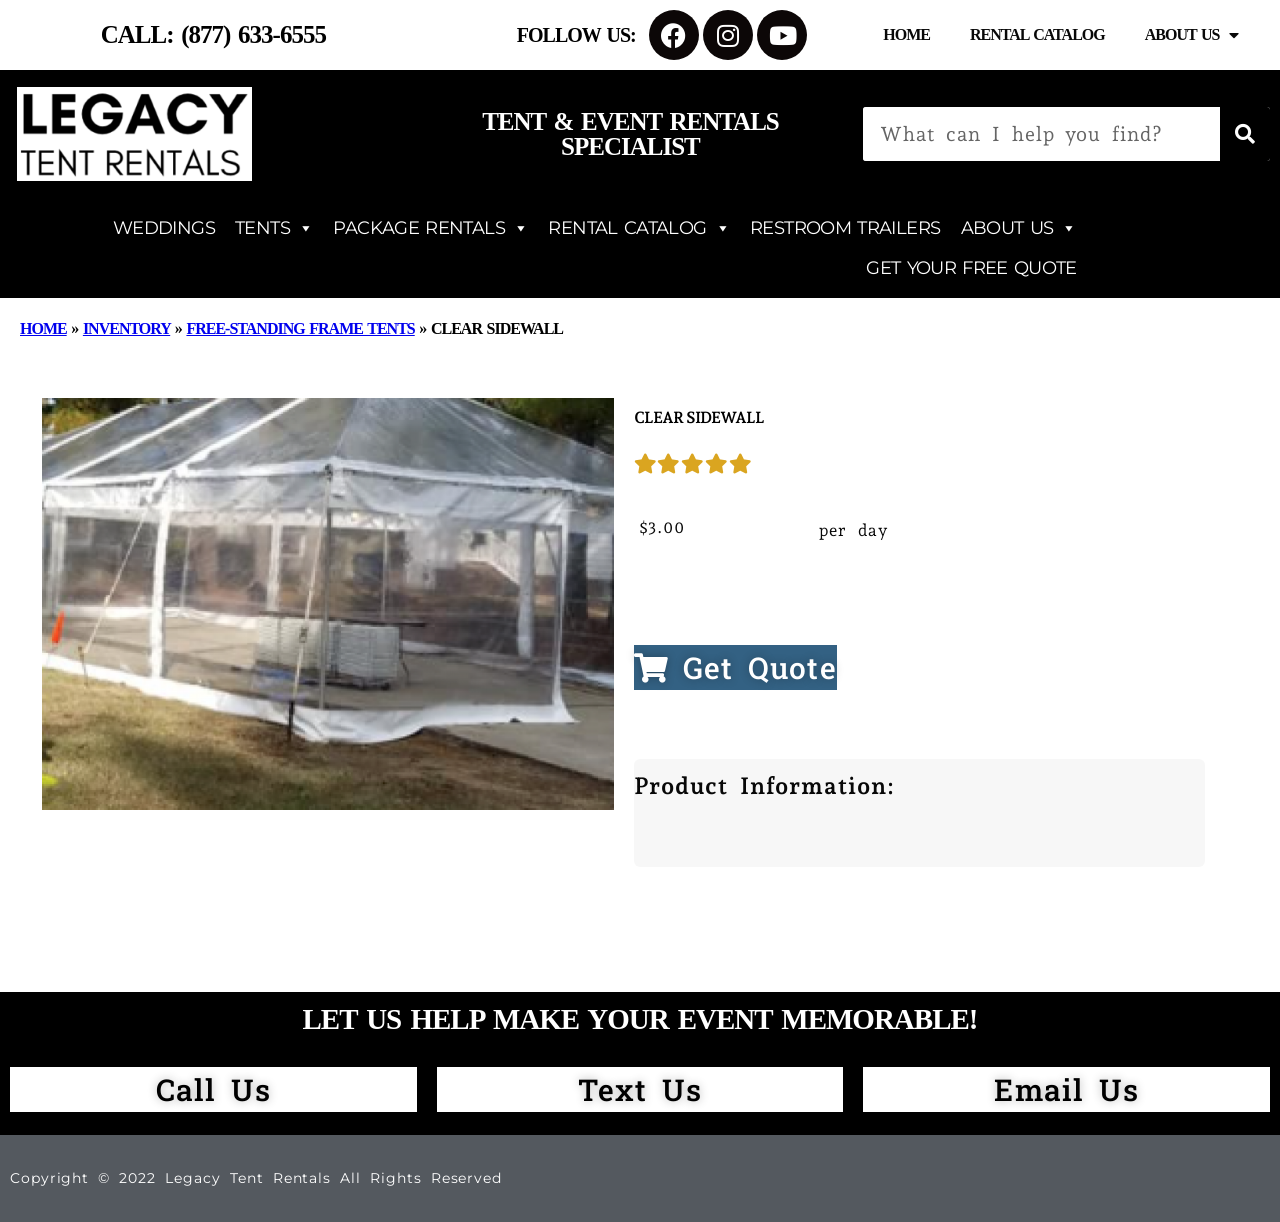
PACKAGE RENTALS (430, 228)
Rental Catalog (1037, 34)
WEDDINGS (164, 228)
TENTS (274, 228)
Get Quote (735, 667)
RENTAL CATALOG (639, 228)
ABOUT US (1019, 228)
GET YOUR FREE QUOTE (971, 268)
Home (906, 34)
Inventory (126, 328)
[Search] (1245, 134)
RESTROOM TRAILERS (845, 228)
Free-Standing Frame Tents (300, 328)
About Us (1192, 35)
